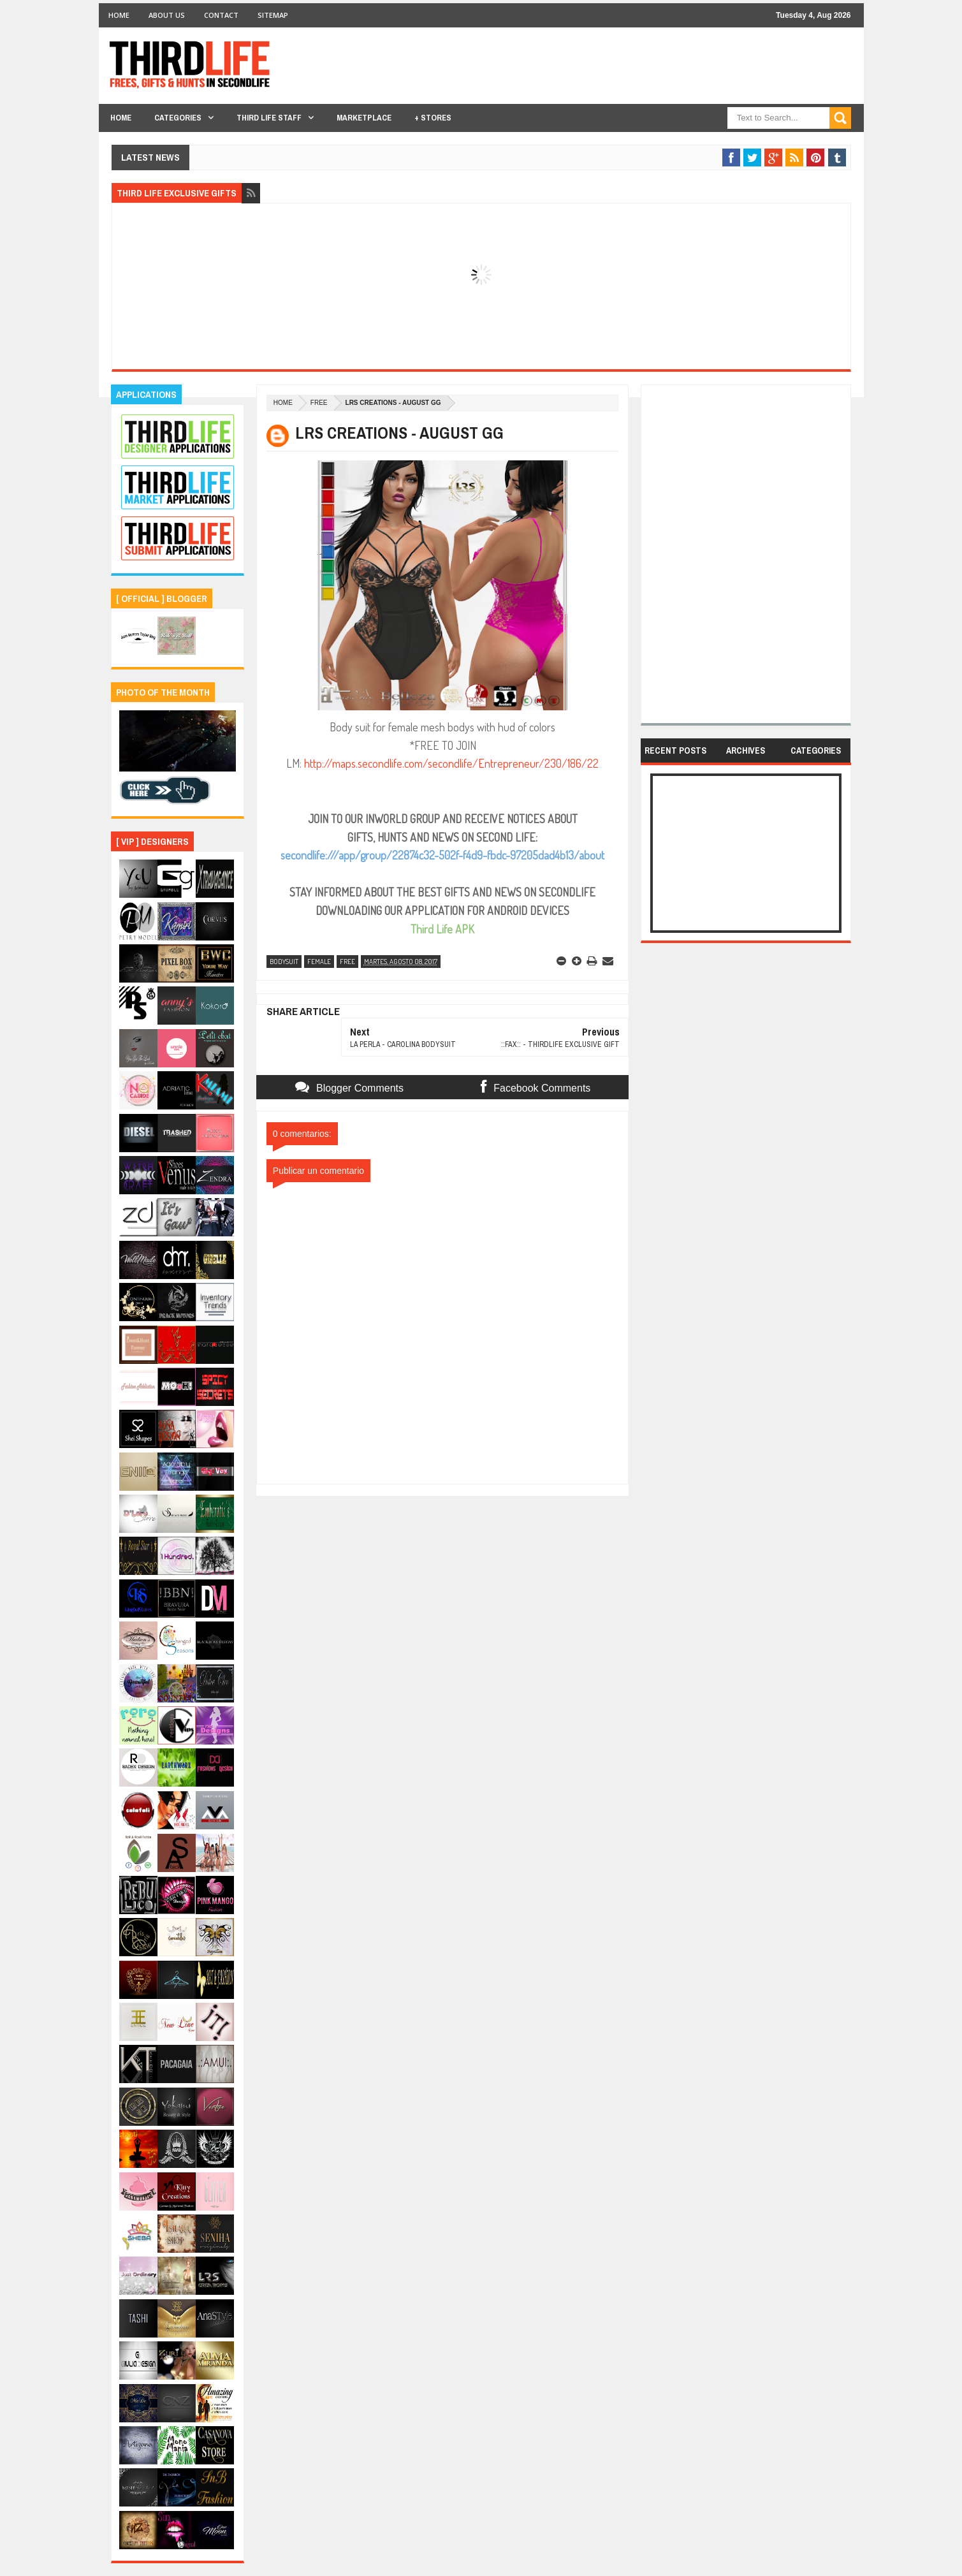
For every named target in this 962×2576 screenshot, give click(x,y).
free (319, 402)
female (319, 961)
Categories (177, 117)
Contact (221, 15)
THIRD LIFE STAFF (269, 117)
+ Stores (432, 117)
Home (118, 15)
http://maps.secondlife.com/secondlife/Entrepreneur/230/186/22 (451, 763)
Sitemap (273, 15)
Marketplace (364, 117)
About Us (167, 15)
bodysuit (284, 961)
